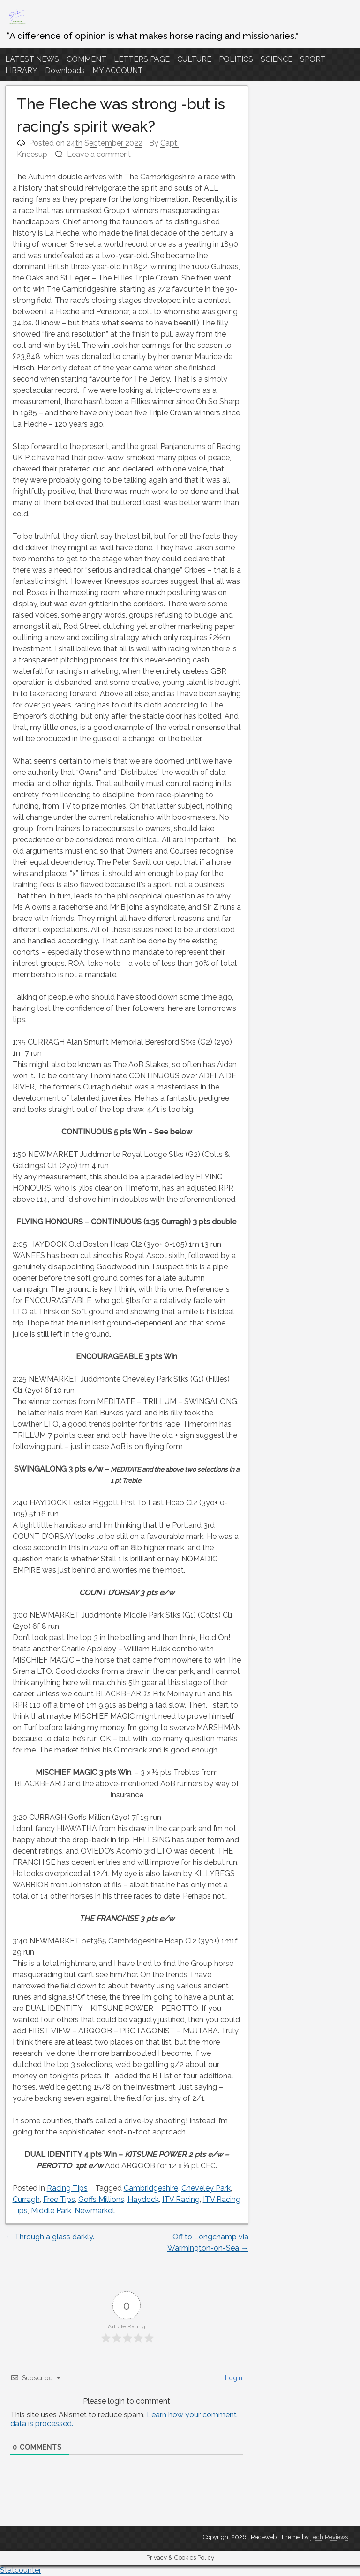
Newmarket (95, 2210)
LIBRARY (21, 70)
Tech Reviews (329, 2536)
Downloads (65, 70)
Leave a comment (99, 154)
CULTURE (194, 59)
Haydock (143, 2199)
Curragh (26, 2199)
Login (232, 2378)
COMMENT (86, 59)
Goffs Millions (101, 2199)
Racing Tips (67, 2188)
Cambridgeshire (151, 2188)
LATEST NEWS (32, 59)
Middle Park (51, 2210)
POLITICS (236, 59)
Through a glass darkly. (49, 2236)
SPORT (313, 59)
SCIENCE (276, 59)
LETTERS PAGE (142, 59)
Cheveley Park (206, 2188)
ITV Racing (181, 2199)
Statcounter (20, 2570)
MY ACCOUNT (117, 70)
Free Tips (59, 2199)
